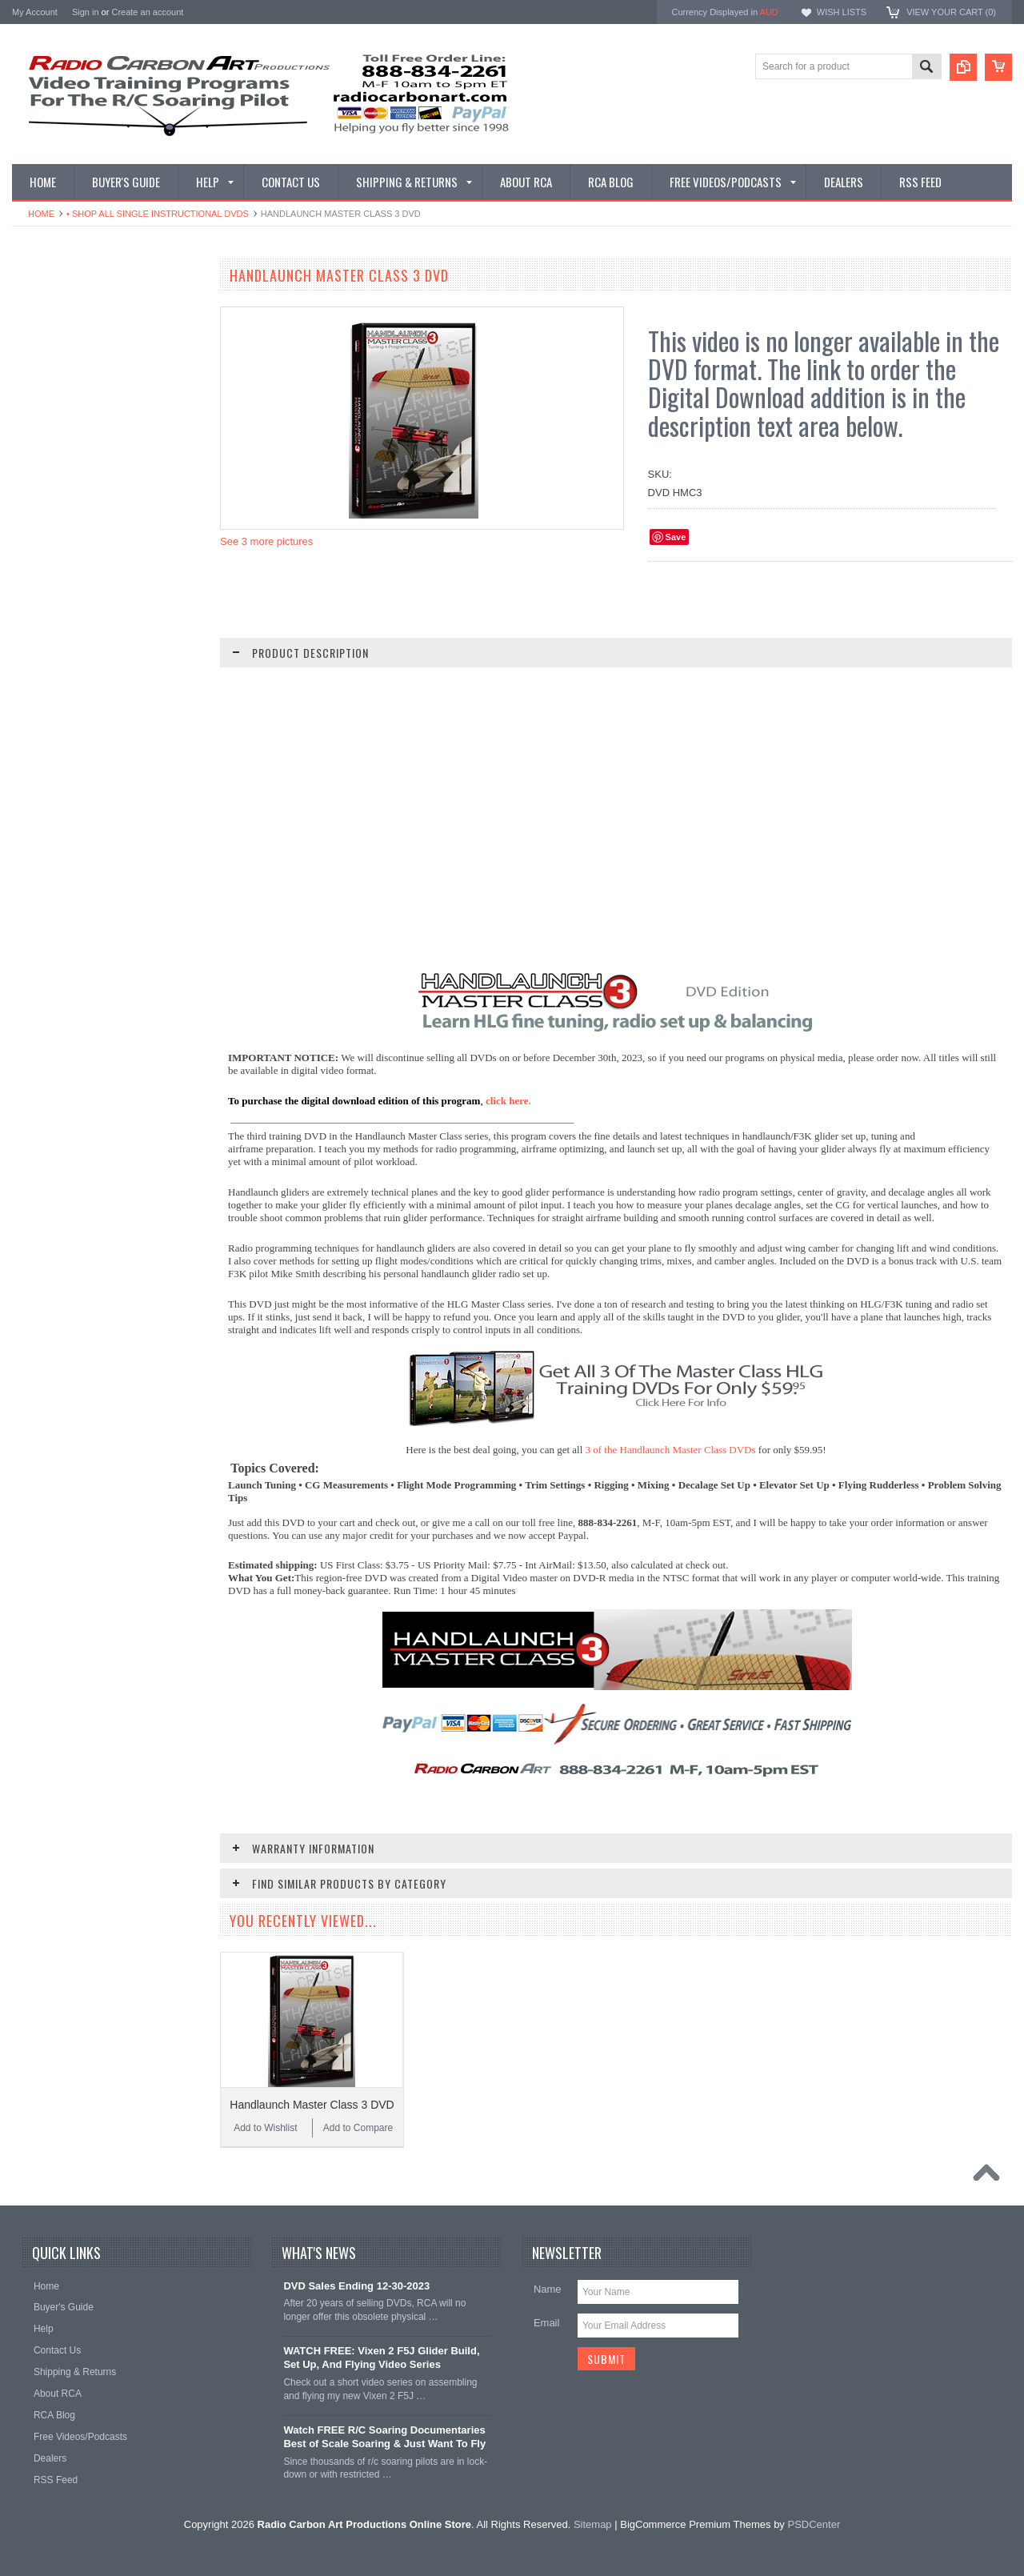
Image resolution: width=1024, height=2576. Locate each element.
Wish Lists (841, 12)
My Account (35, 12)
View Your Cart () (951, 12)
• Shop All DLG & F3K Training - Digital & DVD (103, 623)
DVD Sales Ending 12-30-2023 (356, 2286)
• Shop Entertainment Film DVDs (90, 712)
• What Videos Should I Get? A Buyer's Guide (103, 312)
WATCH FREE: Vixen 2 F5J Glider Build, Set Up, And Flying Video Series (381, 2357)
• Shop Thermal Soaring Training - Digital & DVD (93, 543)
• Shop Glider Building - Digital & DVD (101, 657)
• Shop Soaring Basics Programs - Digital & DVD (93, 502)
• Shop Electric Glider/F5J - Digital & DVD (97, 583)
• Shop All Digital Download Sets (89, 413)
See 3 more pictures (266, 541)
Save (676, 537)
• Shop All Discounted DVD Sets (89, 468)
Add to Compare (155, 1194)
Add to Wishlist (59, 1194)
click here (507, 1101)
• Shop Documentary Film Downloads (100, 685)
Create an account (147, 12)
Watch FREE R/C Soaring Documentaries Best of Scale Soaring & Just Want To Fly (384, 2437)
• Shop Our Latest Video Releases (93, 346)
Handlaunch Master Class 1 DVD (108, 1170)
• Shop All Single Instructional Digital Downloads (98, 380)
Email (547, 2323)
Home (41, 213)
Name (548, 2289)
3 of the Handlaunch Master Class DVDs (671, 1450)
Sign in (85, 12)
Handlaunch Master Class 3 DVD (312, 2104)
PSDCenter (813, 2524)
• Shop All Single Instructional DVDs (157, 213)
